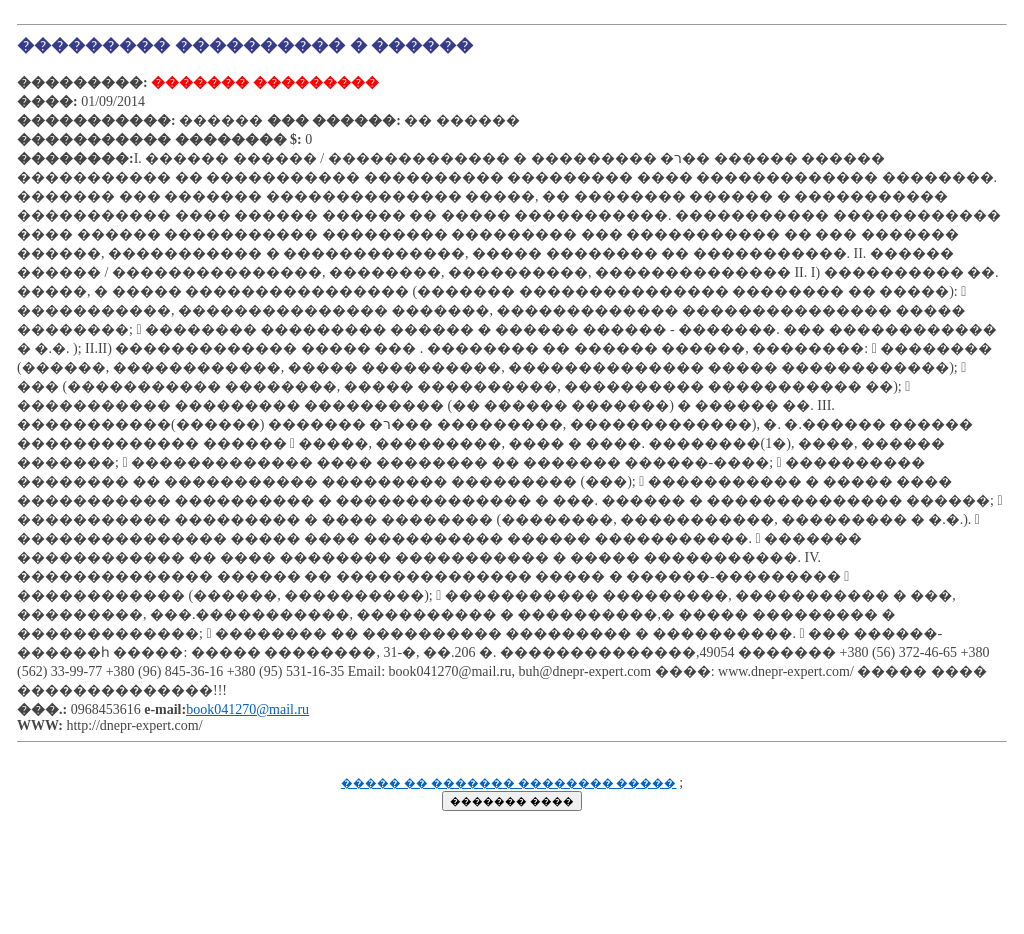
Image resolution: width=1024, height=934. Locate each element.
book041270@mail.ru (247, 709)
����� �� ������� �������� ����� (509, 783)
